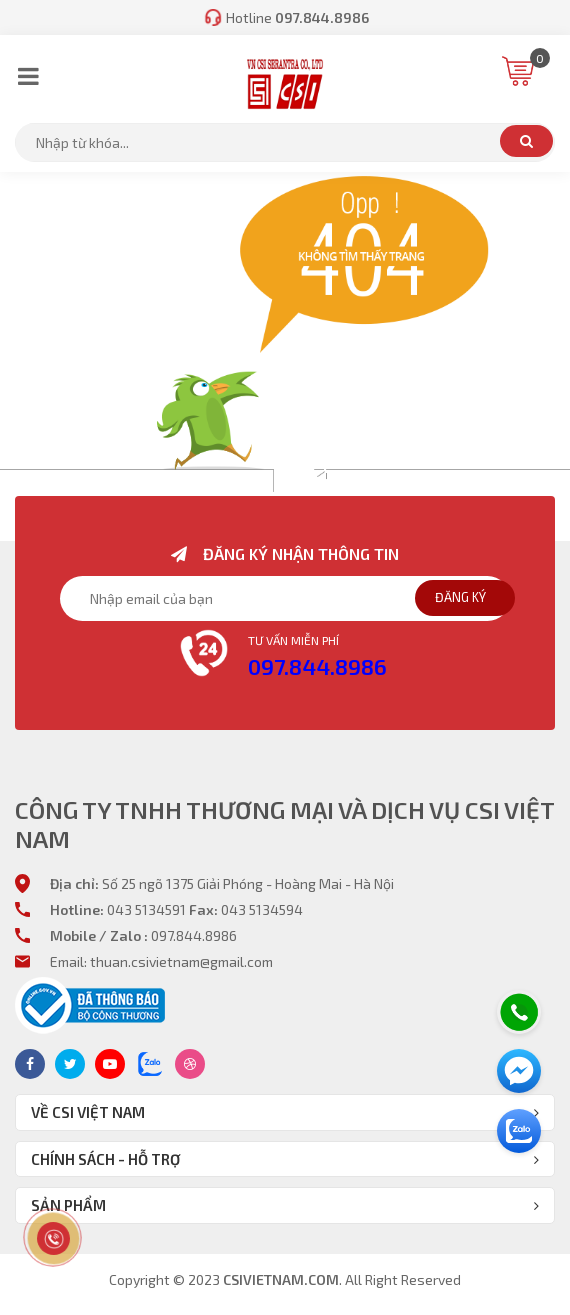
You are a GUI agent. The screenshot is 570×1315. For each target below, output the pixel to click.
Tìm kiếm (526, 141)
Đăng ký (460, 597)
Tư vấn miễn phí (293, 640)
